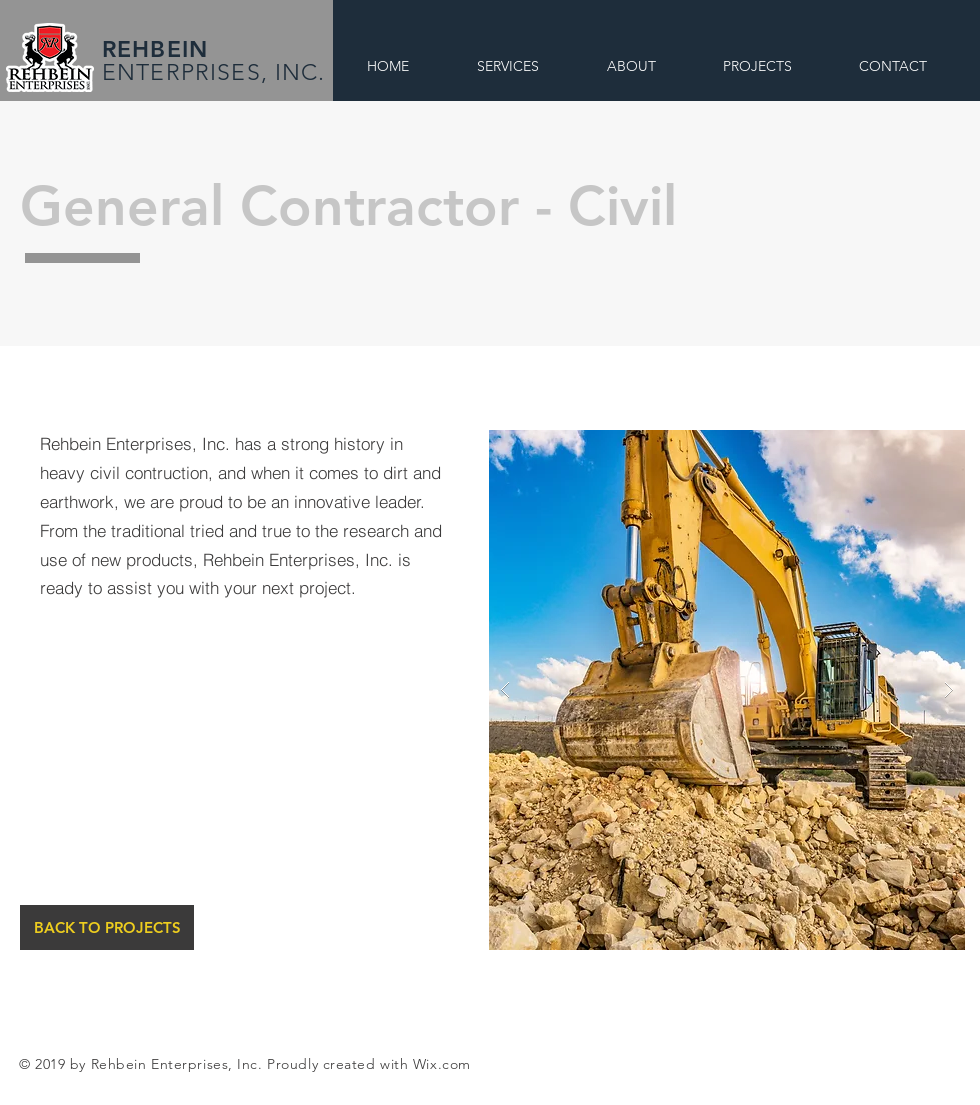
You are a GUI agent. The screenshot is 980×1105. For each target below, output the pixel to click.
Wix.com (442, 1064)
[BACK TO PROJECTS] (107, 927)
